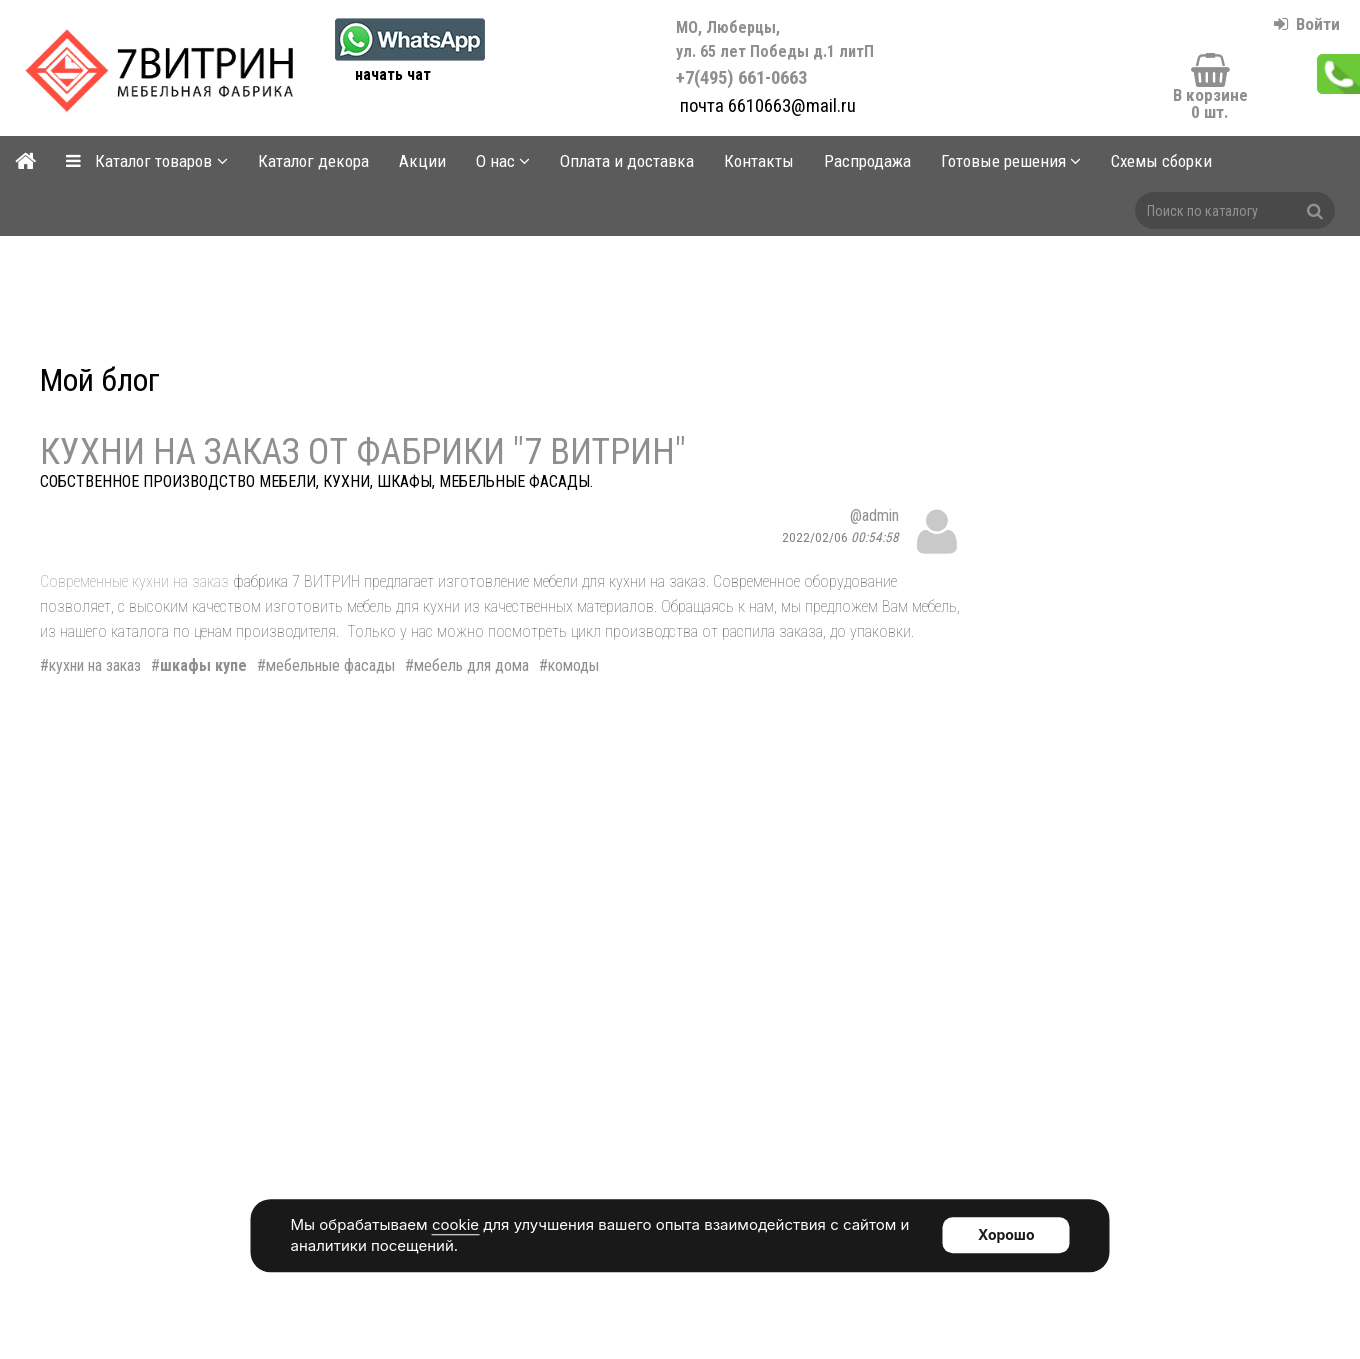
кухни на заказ (95, 665)
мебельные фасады (330, 665)
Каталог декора (313, 161)
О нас (503, 161)
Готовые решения (1011, 161)
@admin (874, 515)
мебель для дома (471, 665)
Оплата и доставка (627, 161)
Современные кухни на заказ (134, 581)
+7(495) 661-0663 (777, 53)
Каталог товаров (147, 161)
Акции (422, 161)
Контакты (759, 161)
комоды (573, 665)
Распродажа (867, 161)
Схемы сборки (1161, 161)
